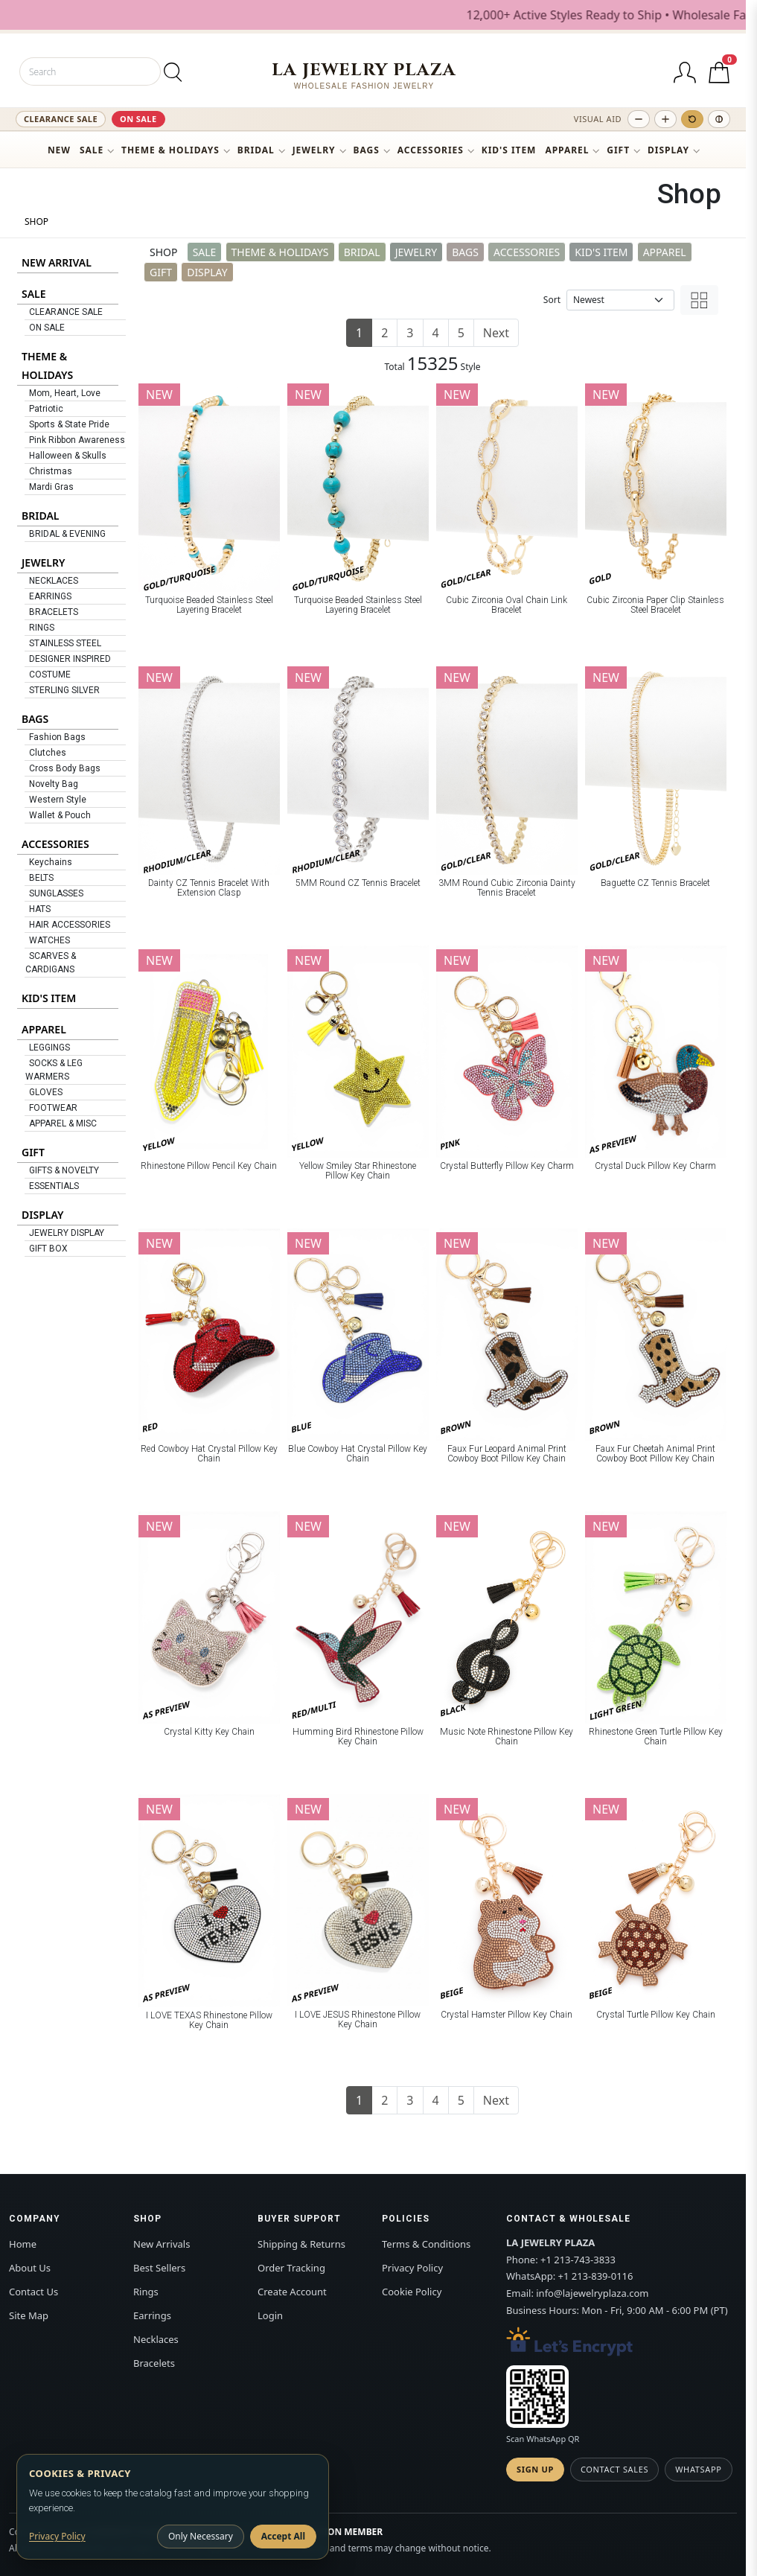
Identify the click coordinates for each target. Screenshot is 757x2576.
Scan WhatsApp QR (542, 2438)
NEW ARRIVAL (57, 262)
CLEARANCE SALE (61, 118)
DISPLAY (668, 150)
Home (22, 2244)
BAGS (367, 150)
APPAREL (567, 150)
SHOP (36, 221)
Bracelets (154, 2363)
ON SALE (138, 118)
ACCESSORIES (430, 150)
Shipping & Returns (301, 2244)
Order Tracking (291, 2267)
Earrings (152, 2315)
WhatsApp (698, 2469)
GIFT (618, 150)
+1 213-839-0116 (595, 2276)
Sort (551, 299)
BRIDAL (256, 150)
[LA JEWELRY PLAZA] (364, 75)
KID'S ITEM (509, 150)
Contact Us (33, 2291)
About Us (30, 2267)
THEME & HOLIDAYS (170, 150)
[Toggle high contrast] (719, 119)
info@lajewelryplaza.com (592, 2293)
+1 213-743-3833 (578, 2259)
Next (496, 333)
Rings (146, 2291)
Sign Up (535, 2469)
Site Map (28, 2315)
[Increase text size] (665, 119)
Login (270, 2315)
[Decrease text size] (638, 119)
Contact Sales (614, 2469)
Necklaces (156, 2339)
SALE (91, 150)
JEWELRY (314, 150)
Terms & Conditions (426, 2244)
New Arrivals (161, 2244)
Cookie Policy (411, 2291)
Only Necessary (200, 2536)
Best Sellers (159, 2267)
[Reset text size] (692, 119)
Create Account (292, 2291)
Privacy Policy (412, 2267)
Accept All (283, 2536)
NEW (59, 150)
